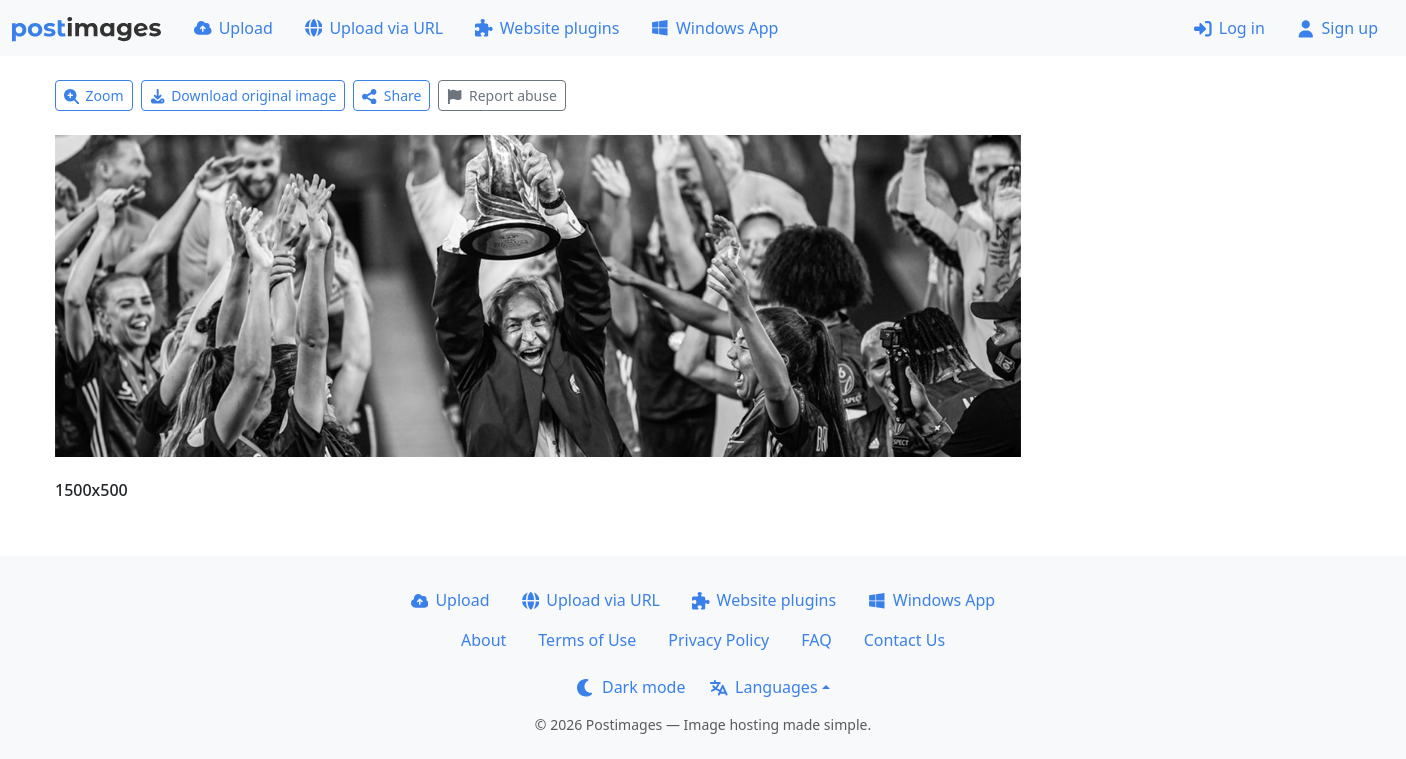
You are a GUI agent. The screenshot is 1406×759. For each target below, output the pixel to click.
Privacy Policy (718, 640)
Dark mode (631, 687)
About (483, 640)
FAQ (816, 640)
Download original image (243, 95)
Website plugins (547, 28)
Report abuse (501, 95)
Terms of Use (587, 640)
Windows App (714, 28)
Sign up (1337, 28)
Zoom (94, 95)
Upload (233, 28)
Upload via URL (374, 28)
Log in (1229, 28)
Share (391, 95)
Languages (763, 687)
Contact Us (904, 640)
